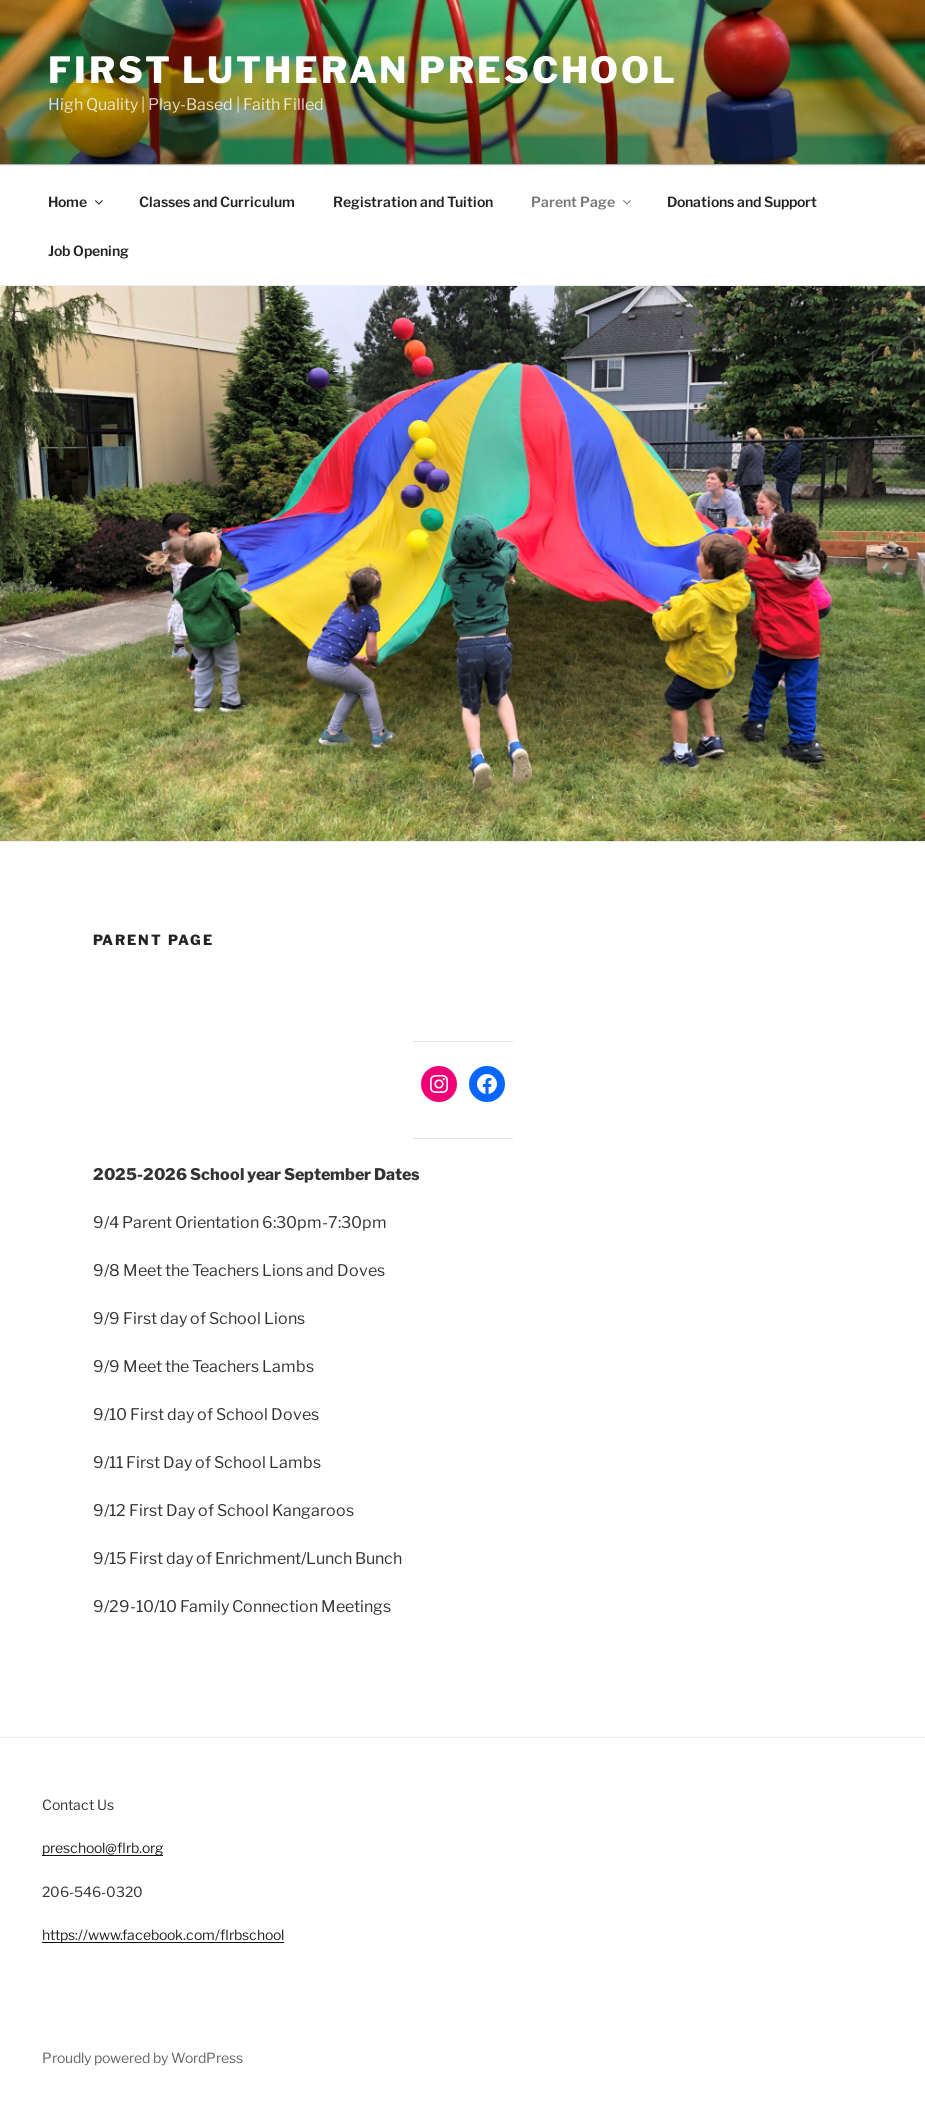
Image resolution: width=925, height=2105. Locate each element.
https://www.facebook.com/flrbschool (163, 1934)
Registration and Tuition (413, 201)
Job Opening (88, 250)
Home (77, 201)
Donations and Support (742, 201)
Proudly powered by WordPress (142, 2057)
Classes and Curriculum (217, 201)
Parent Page (582, 201)
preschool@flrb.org (102, 1847)
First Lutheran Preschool (363, 70)
